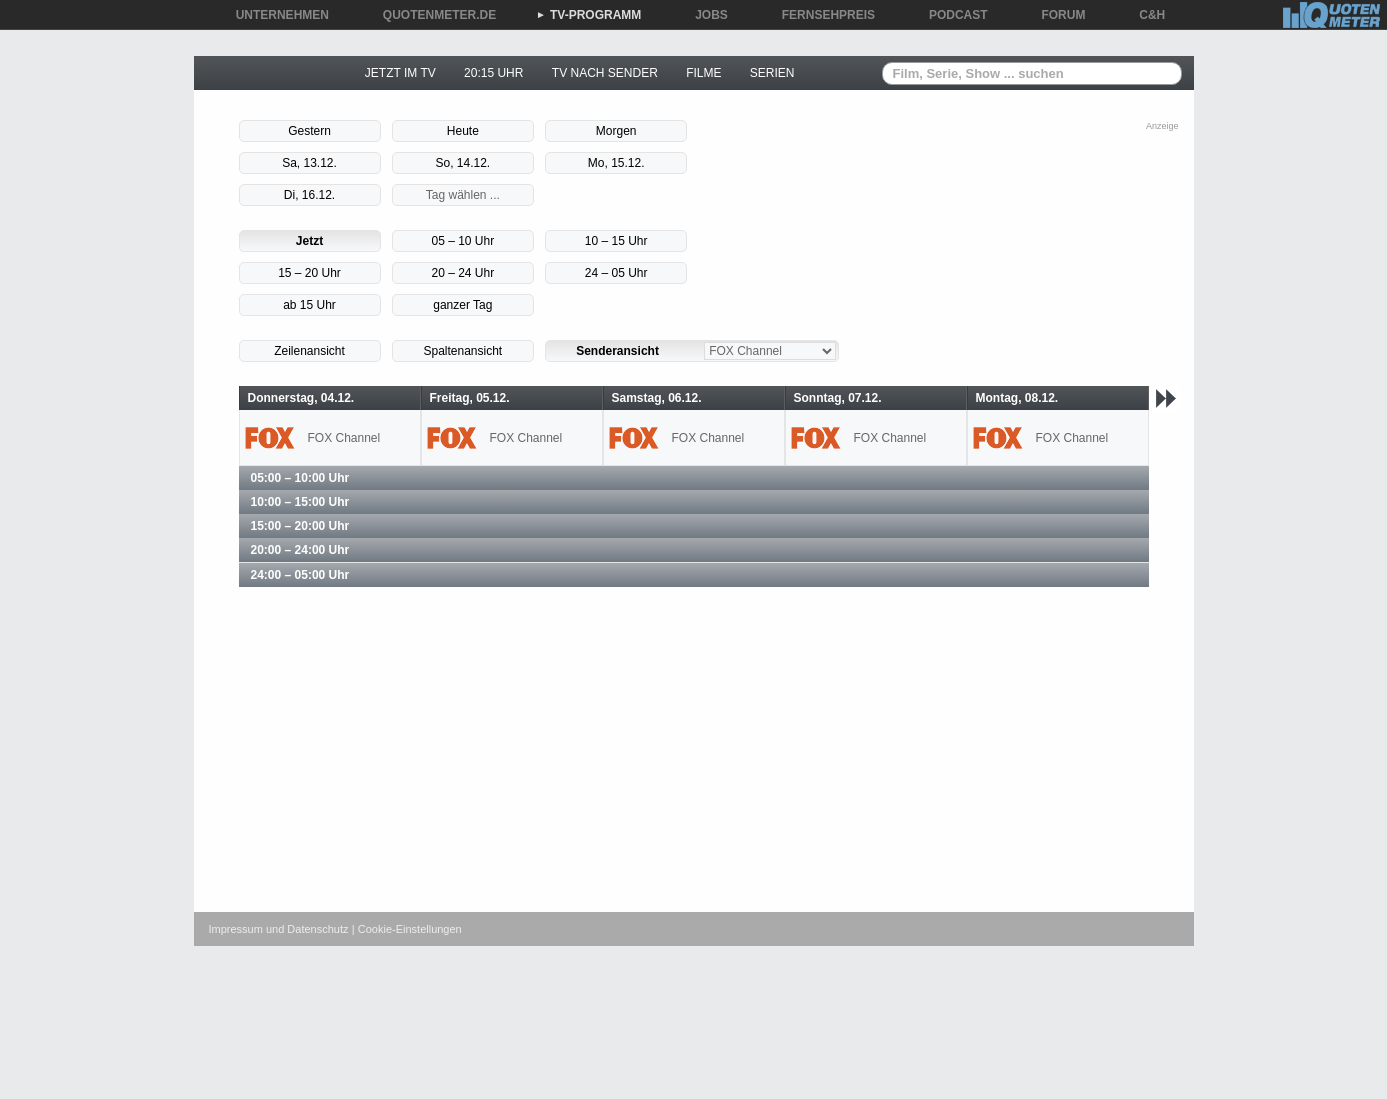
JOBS (704, 15)
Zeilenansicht (309, 351)
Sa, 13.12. (309, 163)
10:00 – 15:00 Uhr (300, 502)
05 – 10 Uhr (462, 241)
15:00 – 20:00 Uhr (300, 526)
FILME (703, 73)
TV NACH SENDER (605, 73)
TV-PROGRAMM (588, 15)
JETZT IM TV (400, 73)
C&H (1145, 15)
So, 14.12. (462, 163)
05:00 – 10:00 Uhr (300, 478)
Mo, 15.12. (616, 163)
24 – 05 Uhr (616, 273)
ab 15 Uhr (309, 305)
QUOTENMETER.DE (432, 15)
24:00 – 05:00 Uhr (300, 575)
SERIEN (772, 73)
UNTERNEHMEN (275, 15)
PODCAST (951, 15)
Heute (463, 131)
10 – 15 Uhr (616, 241)
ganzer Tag (462, 305)
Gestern (309, 131)
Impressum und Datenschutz (279, 929)
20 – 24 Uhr (462, 273)
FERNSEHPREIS (821, 15)
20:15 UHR (493, 73)
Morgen (616, 131)
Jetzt (309, 241)
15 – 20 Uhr (309, 273)
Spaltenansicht (462, 351)
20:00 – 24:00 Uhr (300, 550)
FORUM (1057, 15)
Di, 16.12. (309, 195)
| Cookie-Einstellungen (407, 929)
